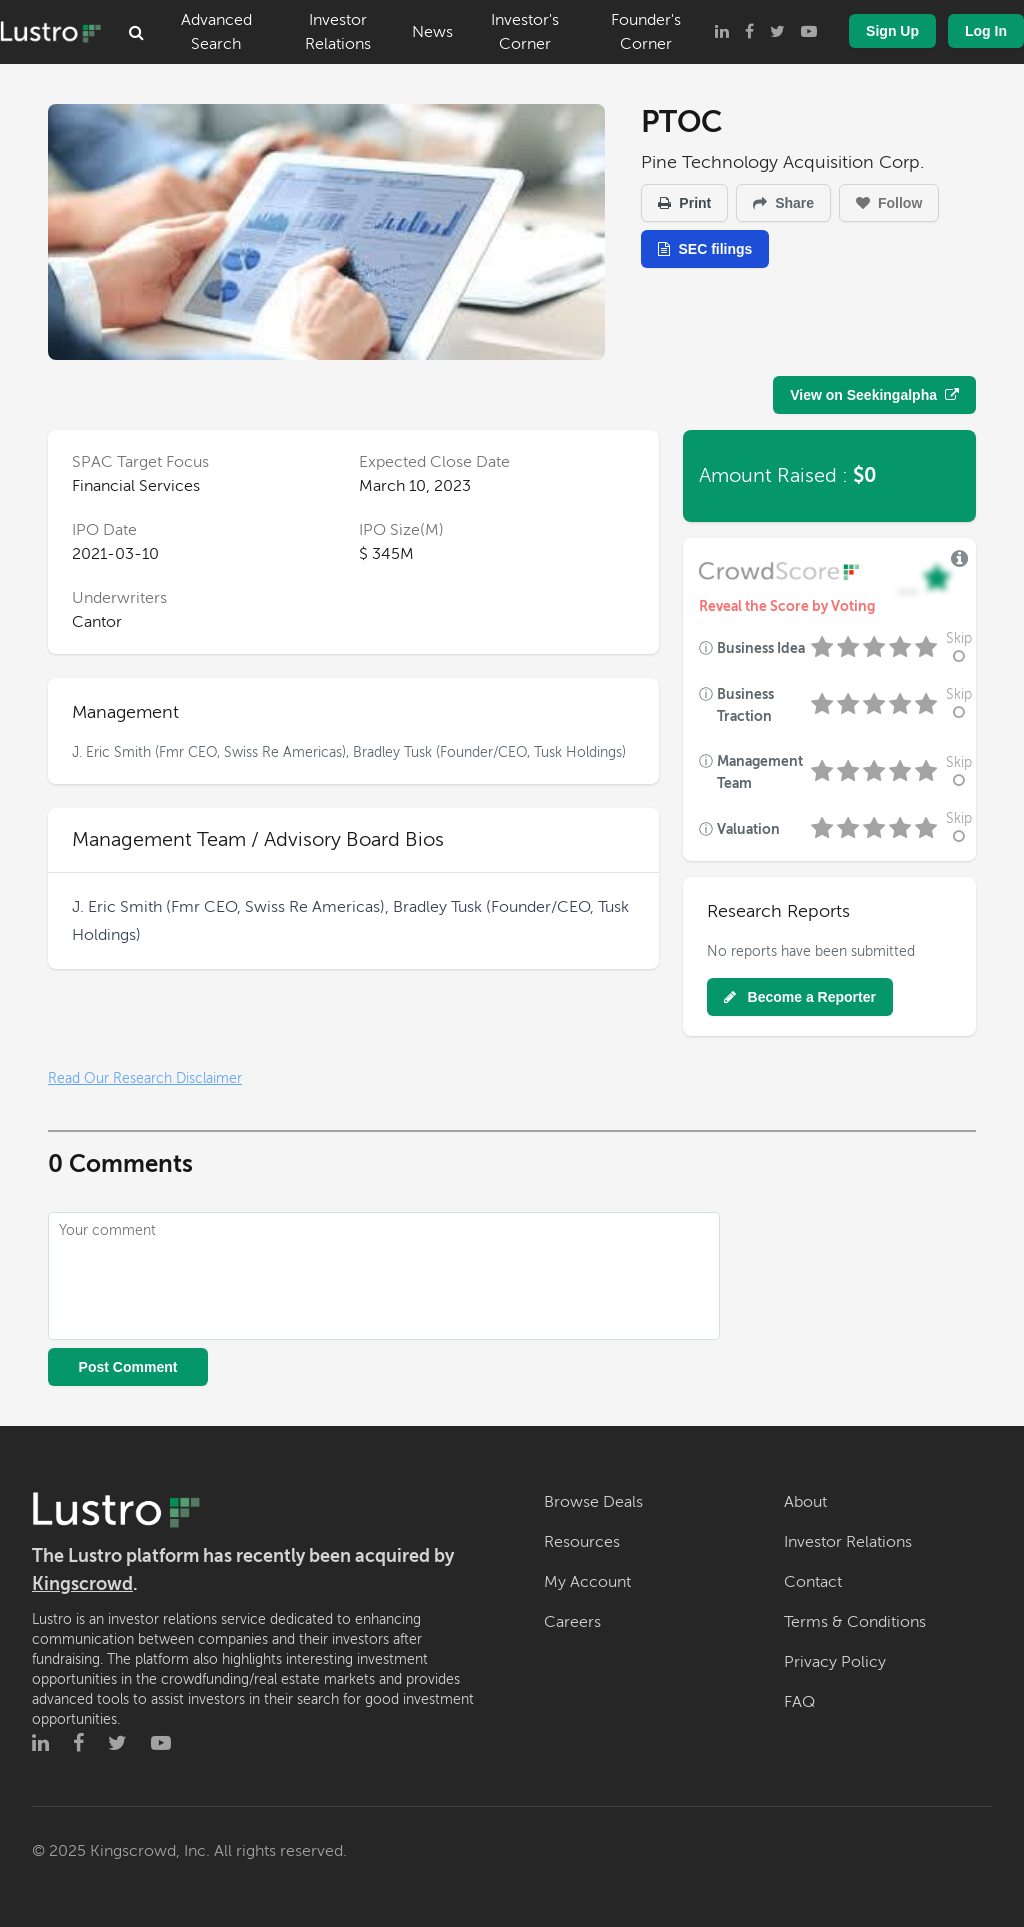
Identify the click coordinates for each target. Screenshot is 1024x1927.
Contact (813, 1582)
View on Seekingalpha (874, 395)
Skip (959, 647)
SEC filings (705, 249)
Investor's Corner (525, 32)
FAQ (799, 1702)
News (432, 32)
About (805, 1502)
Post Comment (128, 1367)
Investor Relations (338, 32)
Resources (582, 1542)
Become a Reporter (800, 997)
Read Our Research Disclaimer (145, 1078)
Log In (986, 31)
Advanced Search (216, 32)
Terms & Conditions (855, 1622)
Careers (572, 1622)
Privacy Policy (835, 1662)
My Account (587, 1582)
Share (783, 203)
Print (684, 203)
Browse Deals (593, 1502)
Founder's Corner (646, 32)
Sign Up (892, 31)
